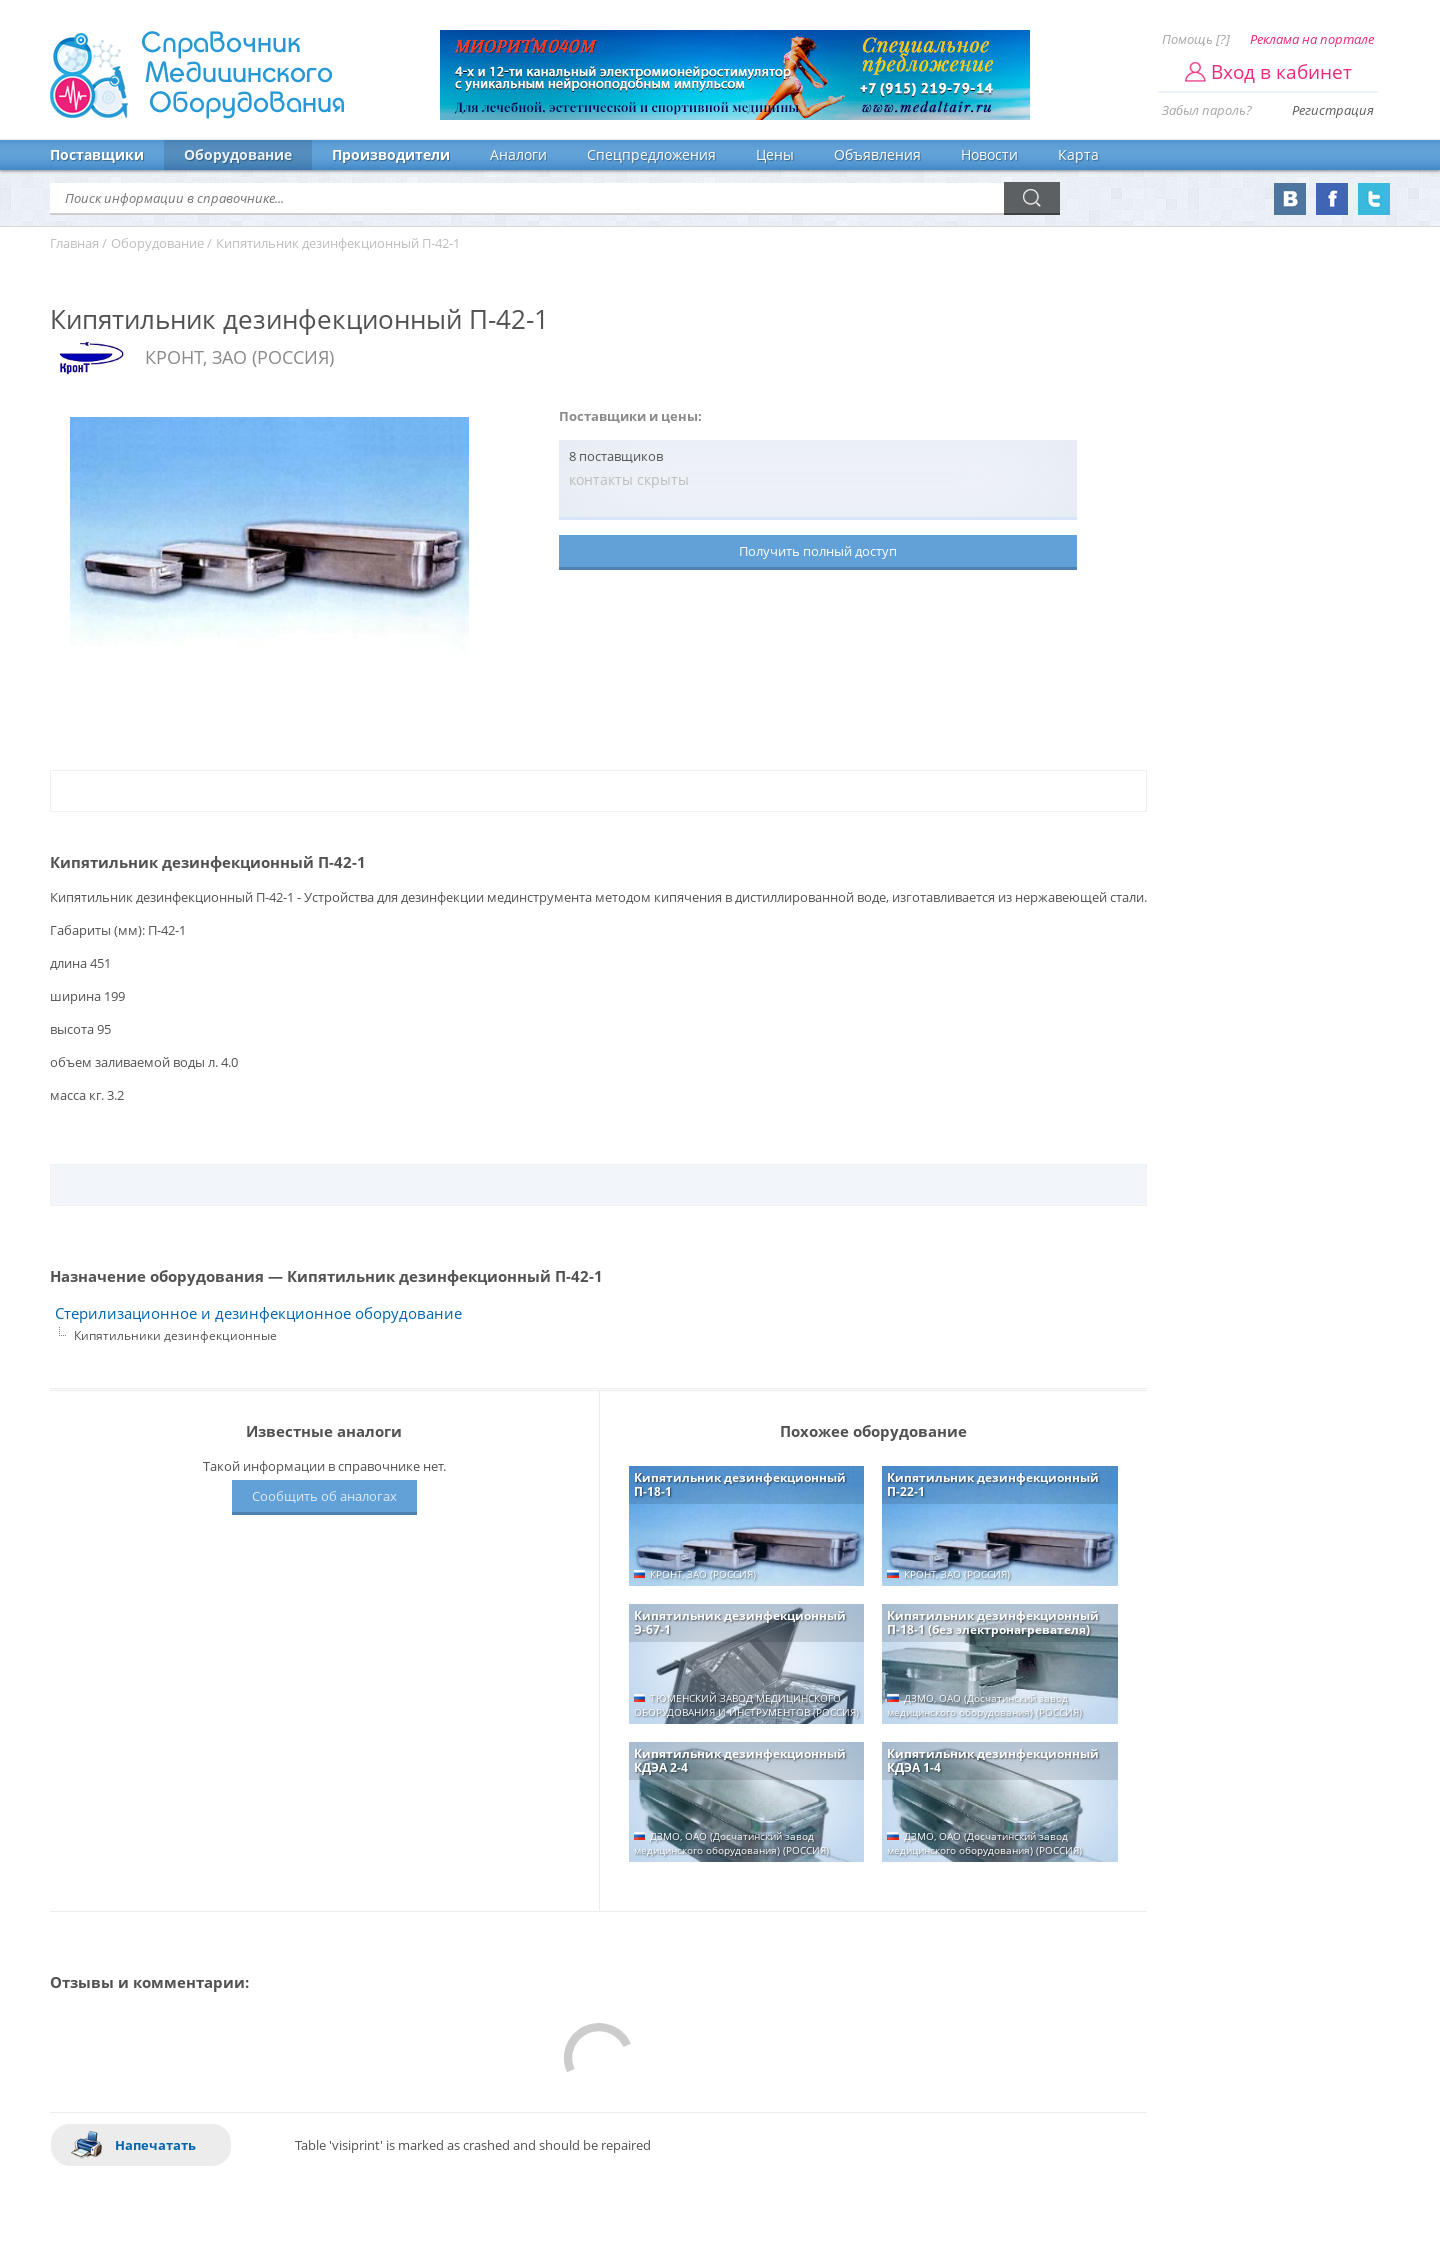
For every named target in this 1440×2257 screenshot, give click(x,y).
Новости (989, 154)
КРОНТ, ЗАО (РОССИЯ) (239, 357)
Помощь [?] (1196, 39)
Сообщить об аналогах (324, 1496)
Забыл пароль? (1207, 110)
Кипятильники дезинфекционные (175, 1335)
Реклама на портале (1312, 39)
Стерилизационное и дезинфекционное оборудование (258, 1313)
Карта (1078, 154)
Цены (775, 154)
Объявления (877, 154)
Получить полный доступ (818, 551)
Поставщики (97, 154)
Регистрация (1333, 110)
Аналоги (518, 154)
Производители (391, 154)
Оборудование (238, 154)
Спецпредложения (651, 154)
